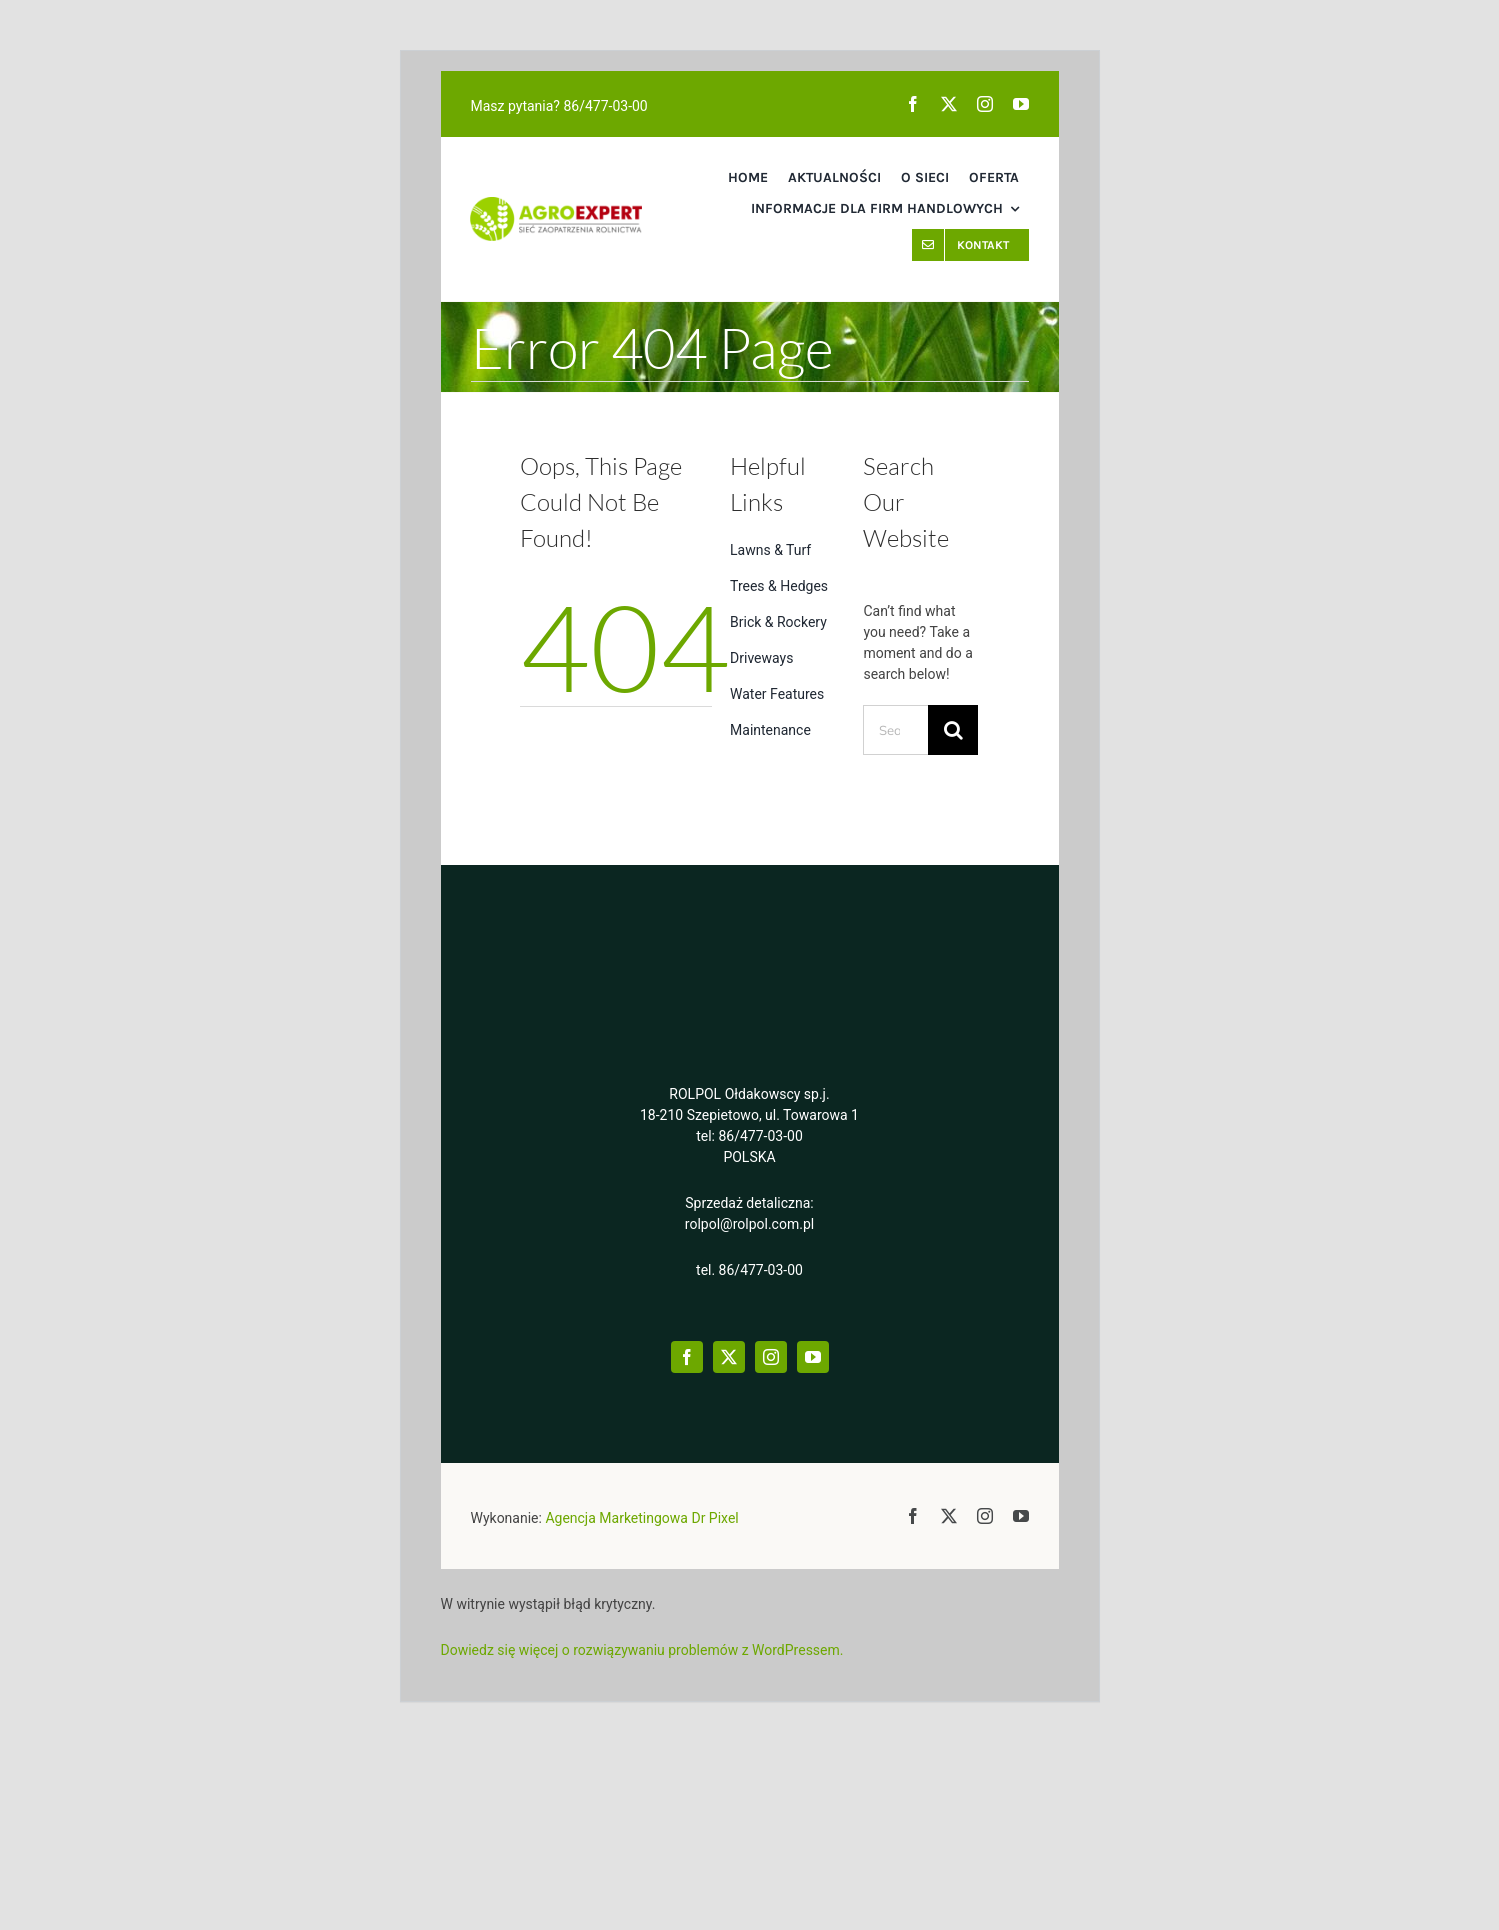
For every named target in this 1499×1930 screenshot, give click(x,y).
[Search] (953, 730)
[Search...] (895, 730)
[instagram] (985, 104)
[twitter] (949, 104)
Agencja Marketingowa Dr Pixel (641, 1518)
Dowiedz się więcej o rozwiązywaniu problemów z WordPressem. (642, 1650)
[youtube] (1021, 104)
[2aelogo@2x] (555, 207)
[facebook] (913, 104)
